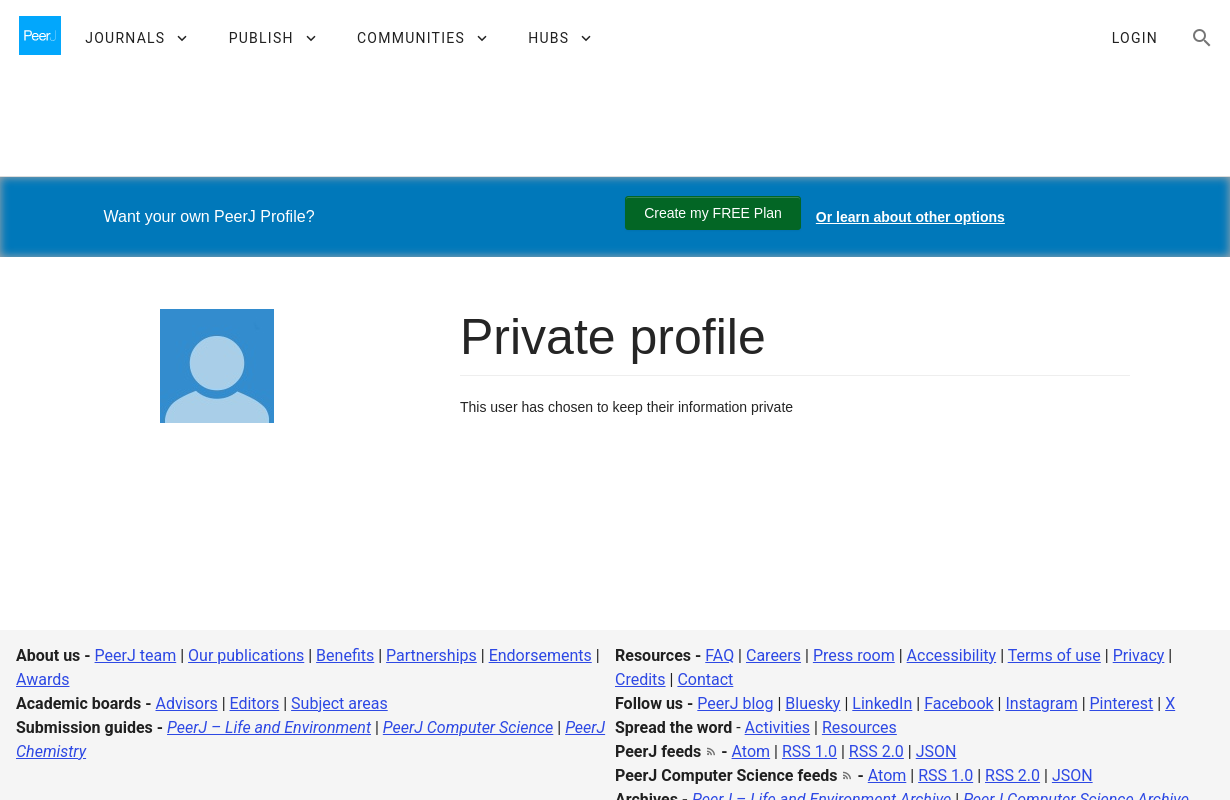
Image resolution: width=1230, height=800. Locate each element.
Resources (859, 727)
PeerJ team (136, 655)
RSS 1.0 (809, 751)
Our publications (246, 655)
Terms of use (1054, 655)
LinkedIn (882, 703)
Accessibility (952, 655)
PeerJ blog (735, 703)
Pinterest (1122, 703)
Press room (854, 655)
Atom (751, 751)
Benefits (345, 655)
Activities (777, 727)
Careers (773, 655)
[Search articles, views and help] (1202, 38)
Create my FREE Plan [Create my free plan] (713, 213)
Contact (705, 679)
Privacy (1139, 655)
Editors (255, 703)
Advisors (186, 703)
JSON (936, 751)
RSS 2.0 (876, 751)
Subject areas (339, 703)
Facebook (958, 703)
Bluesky (812, 703)
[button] (135, 38)
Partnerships (431, 655)
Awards (42, 679)
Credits (640, 679)
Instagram (1041, 703)
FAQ (719, 655)
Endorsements (540, 655)
